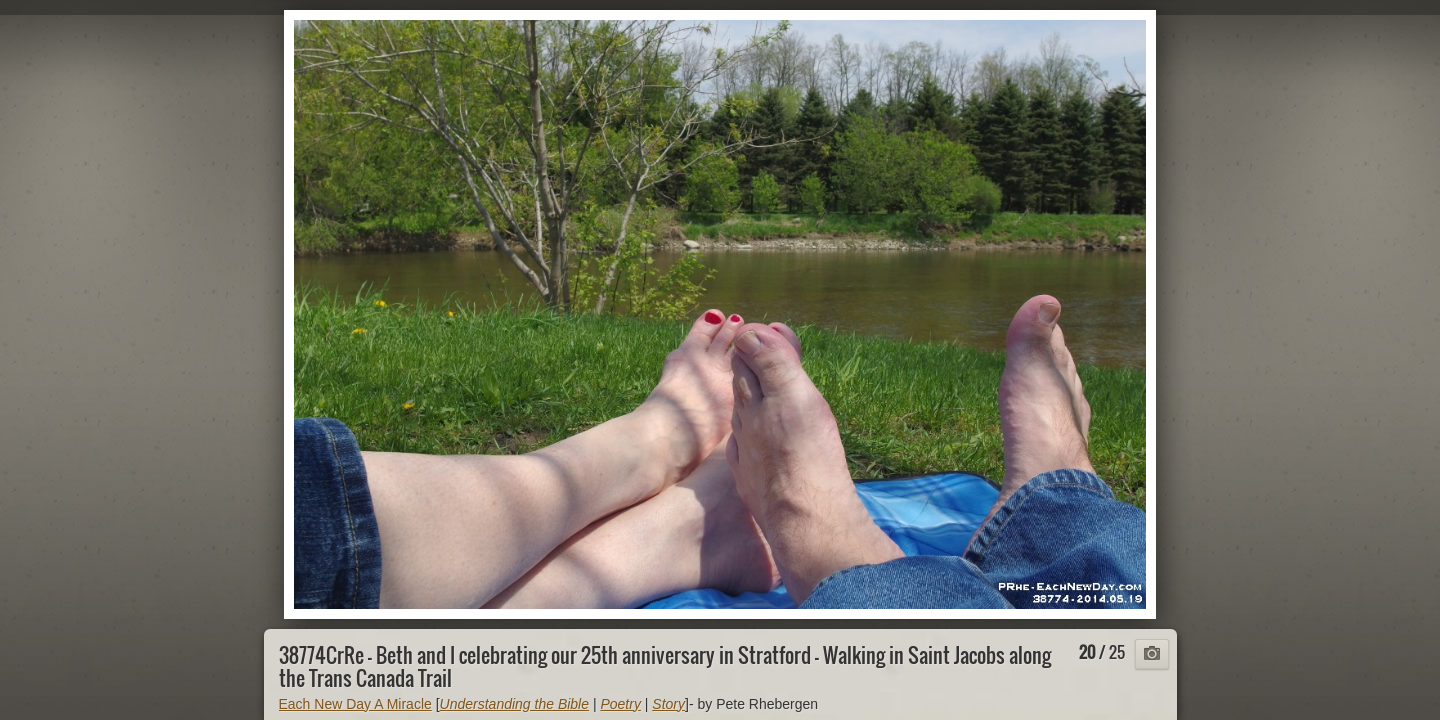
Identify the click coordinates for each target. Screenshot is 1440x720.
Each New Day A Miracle (355, 704)
